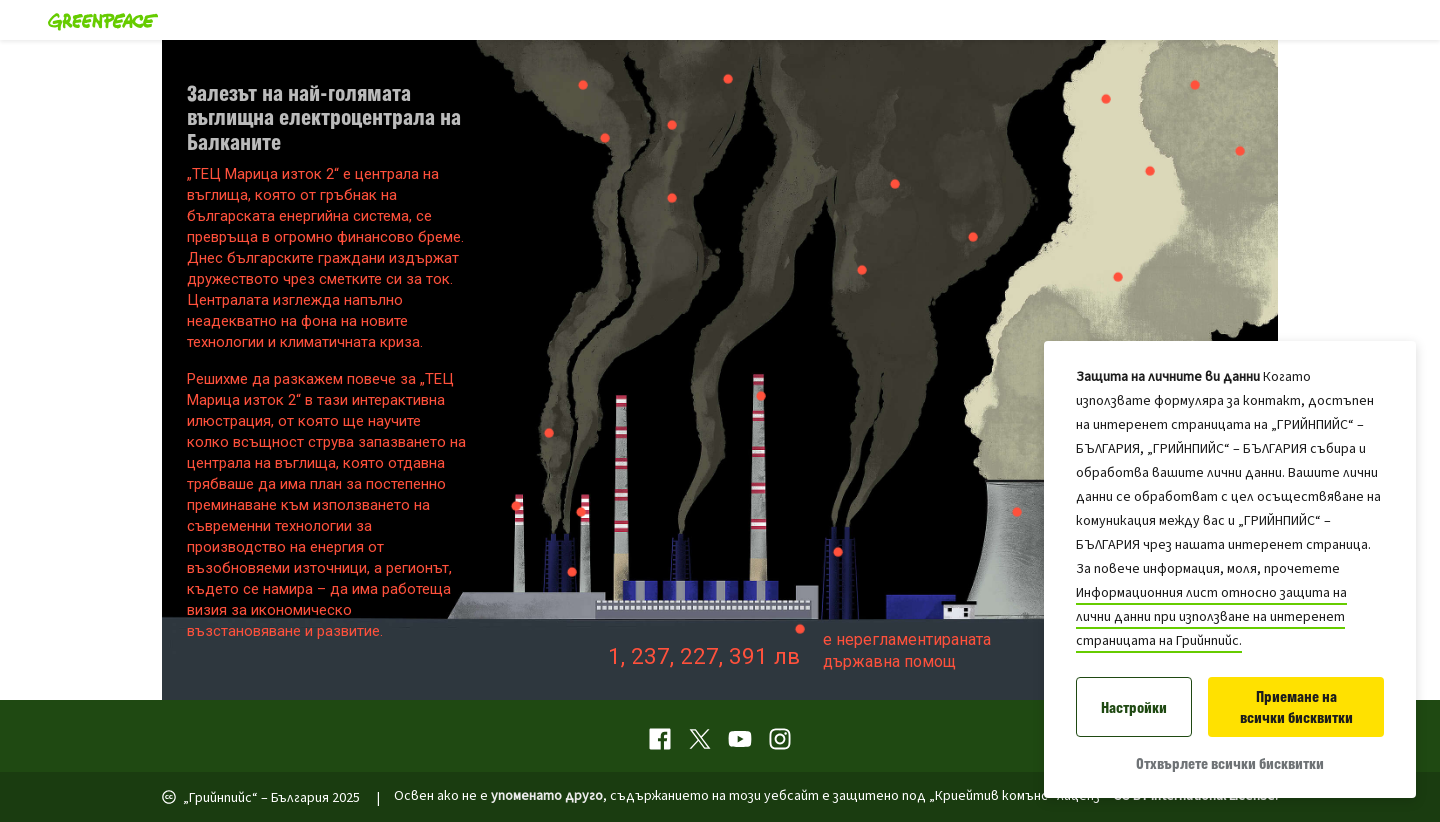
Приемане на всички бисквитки (1296, 707)
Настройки (1134, 707)
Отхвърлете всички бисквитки (1230, 763)
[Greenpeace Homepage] (97, 20)
